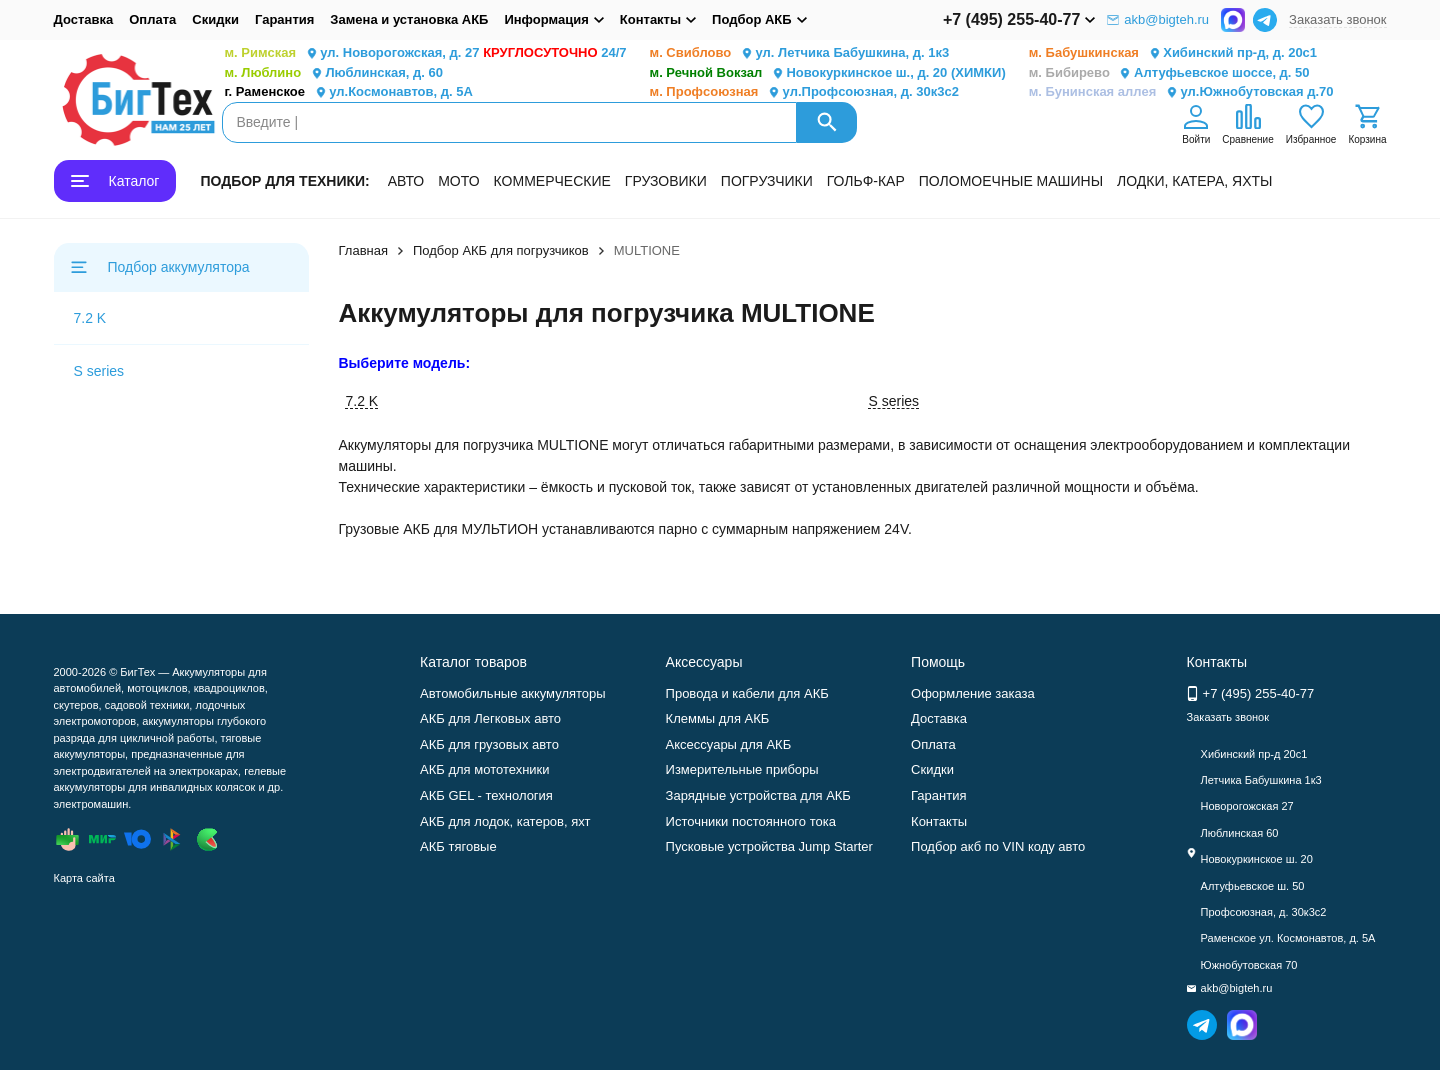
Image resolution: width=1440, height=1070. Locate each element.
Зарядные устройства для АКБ (758, 795)
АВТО (406, 181)
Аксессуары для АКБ (729, 744)
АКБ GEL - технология (486, 795)
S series (99, 371)
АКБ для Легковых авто (490, 718)
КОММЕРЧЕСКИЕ (552, 181)
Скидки (215, 19)
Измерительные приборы (742, 769)
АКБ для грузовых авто (489, 744)
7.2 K (90, 318)
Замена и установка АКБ (409, 19)
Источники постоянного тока (751, 821)
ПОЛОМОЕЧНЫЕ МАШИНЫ (1011, 181)
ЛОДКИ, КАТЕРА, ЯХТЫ (1194, 181)
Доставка (84, 19)
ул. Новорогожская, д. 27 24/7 (426, 53)
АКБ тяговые (458, 846)
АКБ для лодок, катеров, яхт (505, 821)
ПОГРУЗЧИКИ (767, 181)
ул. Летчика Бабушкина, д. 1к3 (800, 53)
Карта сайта (84, 878)
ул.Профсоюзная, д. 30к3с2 (804, 92)
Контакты (939, 821)
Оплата (152, 19)
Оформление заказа (973, 693)
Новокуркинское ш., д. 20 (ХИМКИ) (828, 73)
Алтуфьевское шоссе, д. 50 (1169, 73)
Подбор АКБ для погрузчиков (501, 250)
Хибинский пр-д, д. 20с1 (1173, 53)
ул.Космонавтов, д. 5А (349, 92)
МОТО (458, 181)
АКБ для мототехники (485, 769)
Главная (363, 250)
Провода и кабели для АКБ (747, 693)
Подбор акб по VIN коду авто (998, 846)
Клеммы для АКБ (718, 718)
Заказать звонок (1337, 19)
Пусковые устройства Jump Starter (769, 846)
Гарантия (284, 19)
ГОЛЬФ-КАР (866, 181)
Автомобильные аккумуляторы (513, 693)
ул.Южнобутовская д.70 (1181, 92)
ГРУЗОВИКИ (666, 181)
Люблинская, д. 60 (334, 73)
